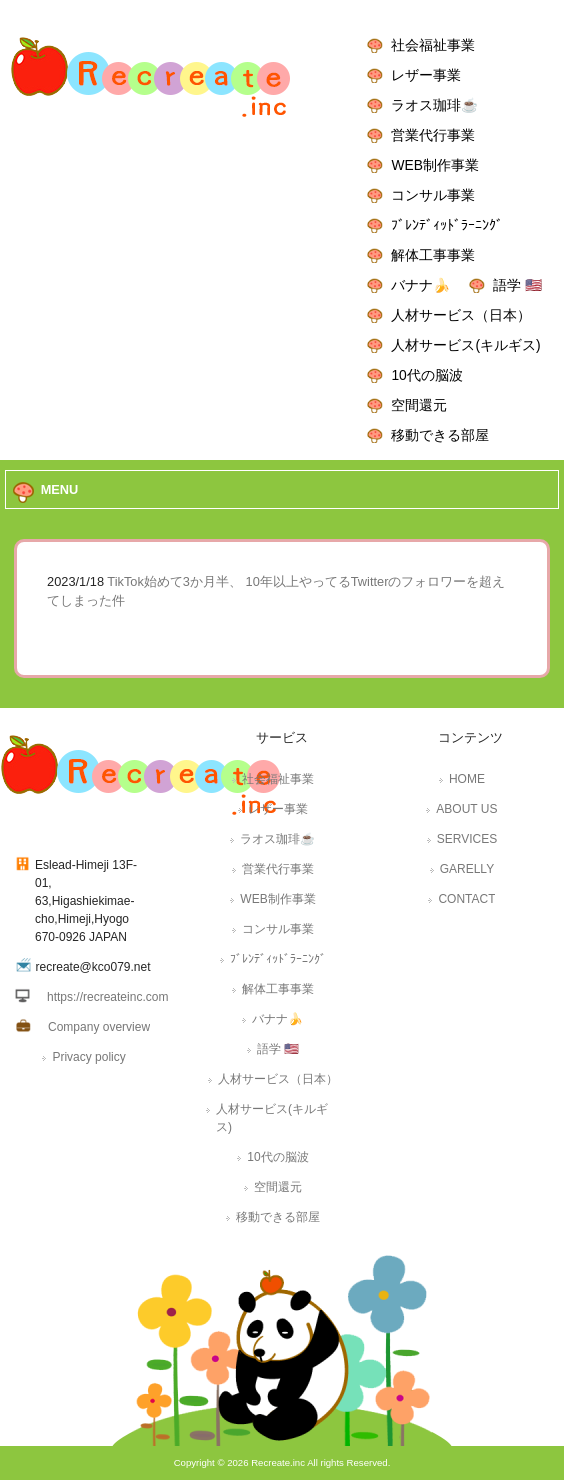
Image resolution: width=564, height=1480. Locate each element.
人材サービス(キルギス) (465, 345)
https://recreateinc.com (107, 997)
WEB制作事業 (434, 165)
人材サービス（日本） (461, 315)
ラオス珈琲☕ (434, 105)
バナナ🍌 (420, 285)
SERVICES (467, 839)
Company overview (99, 1027)
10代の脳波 (426, 375)
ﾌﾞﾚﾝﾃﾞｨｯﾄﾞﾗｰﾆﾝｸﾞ (447, 225)
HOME (467, 779)
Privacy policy (88, 1057)
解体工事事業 (433, 255)
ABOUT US (466, 809)
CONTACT (466, 899)
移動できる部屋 (440, 435)
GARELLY (467, 869)
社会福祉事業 (433, 45)
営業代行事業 (433, 135)
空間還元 (419, 405)
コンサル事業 (433, 195)
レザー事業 (426, 75)
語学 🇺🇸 (517, 285)
